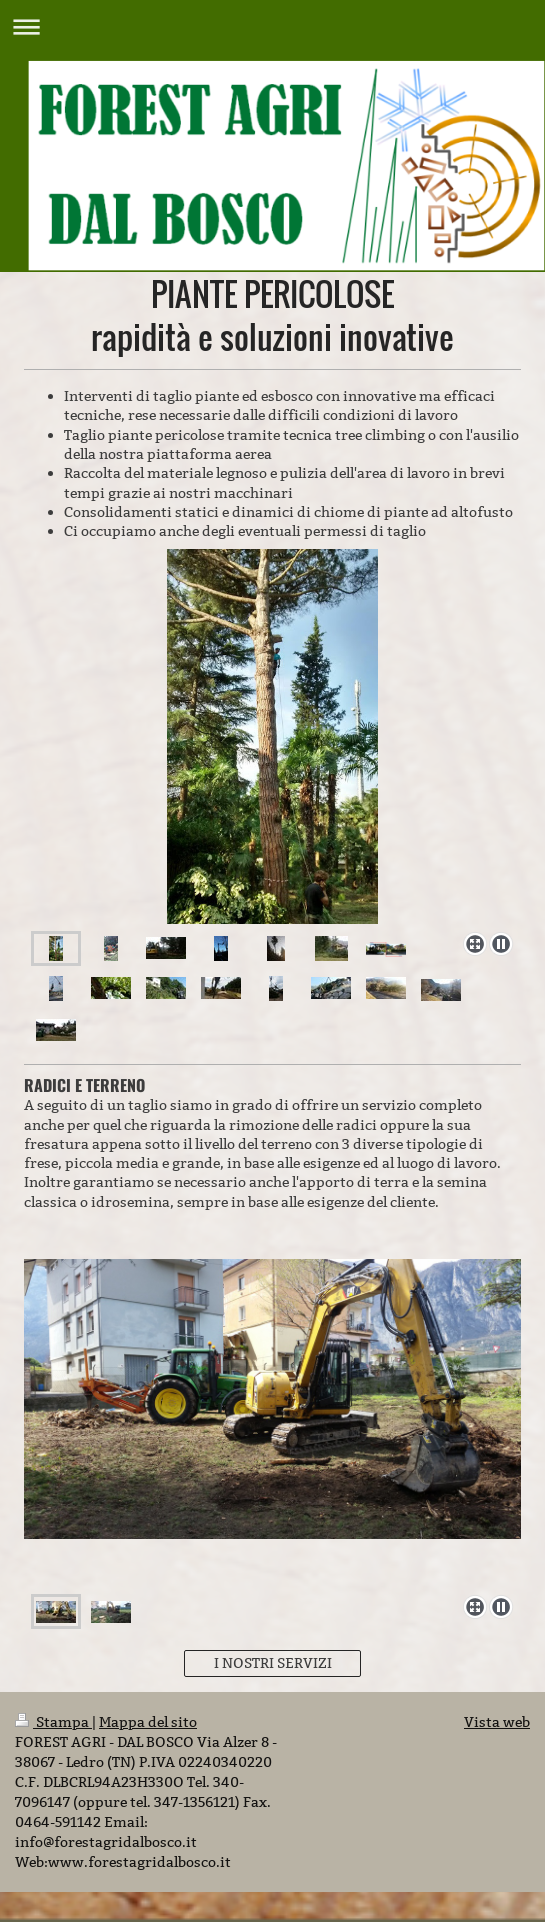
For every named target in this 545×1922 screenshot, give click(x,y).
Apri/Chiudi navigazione (272, 26)
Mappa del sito (148, 1722)
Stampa (53, 1722)
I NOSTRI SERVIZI (273, 1663)
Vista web (497, 1722)
